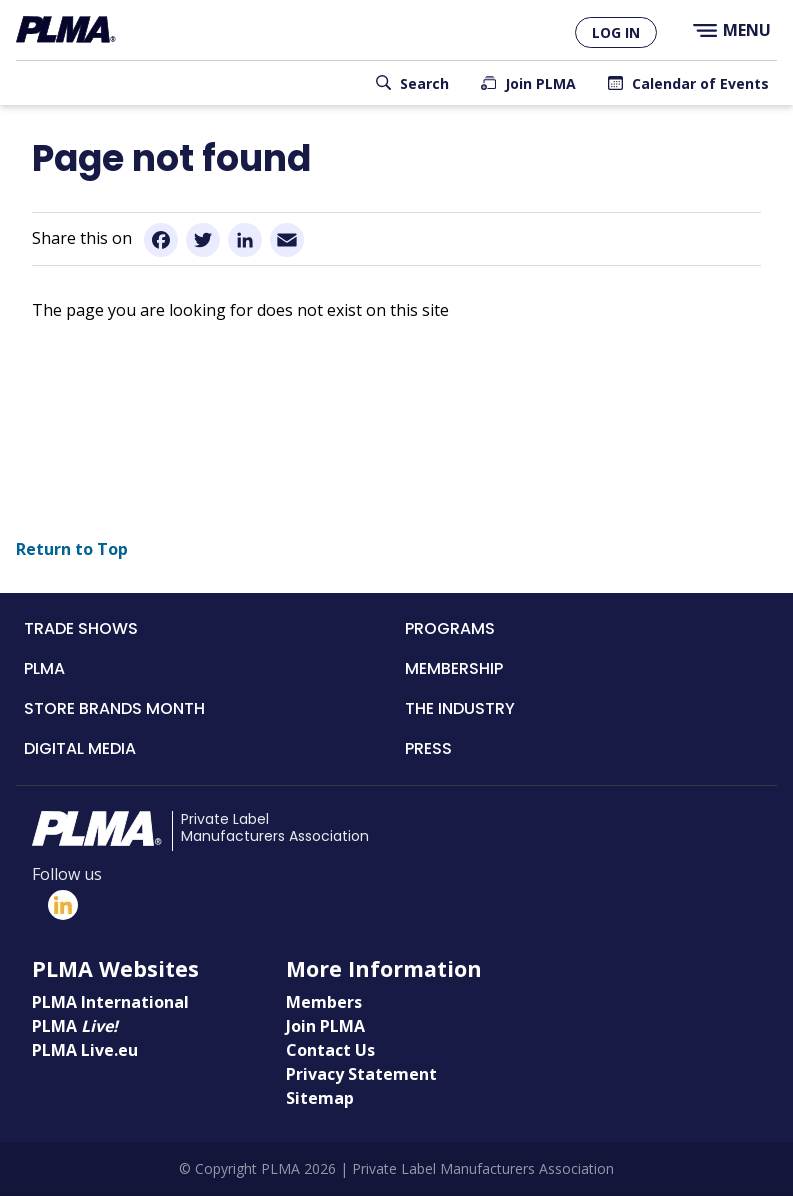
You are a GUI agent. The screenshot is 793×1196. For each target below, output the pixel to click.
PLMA (44, 668)
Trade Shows (81, 628)
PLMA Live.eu (85, 1050)
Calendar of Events (700, 83)
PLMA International (110, 1002)
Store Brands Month (114, 708)
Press (428, 748)
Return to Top (72, 549)
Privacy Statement (361, 1074)
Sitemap (320, 1098)
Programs (450, 628)
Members (324, 1002)
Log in (616, 32)
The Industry (460, 708)
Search (424, 83)
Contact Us (330, 1050)
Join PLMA (540, 83)
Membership (454, 668)
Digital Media (80, 748)
